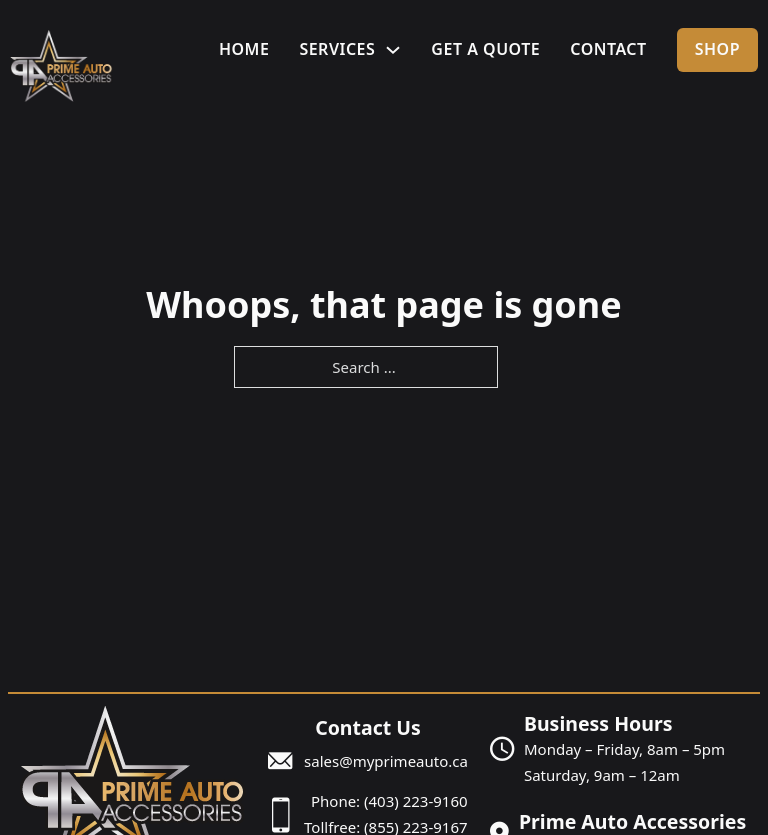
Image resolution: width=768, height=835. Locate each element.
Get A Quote (485, 49)
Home (244, 49)
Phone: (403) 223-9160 (389, 801)
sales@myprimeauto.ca (386, 761)
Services (337, 49)
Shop (717, 49)
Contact (608, 49)
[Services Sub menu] (393, 50)
